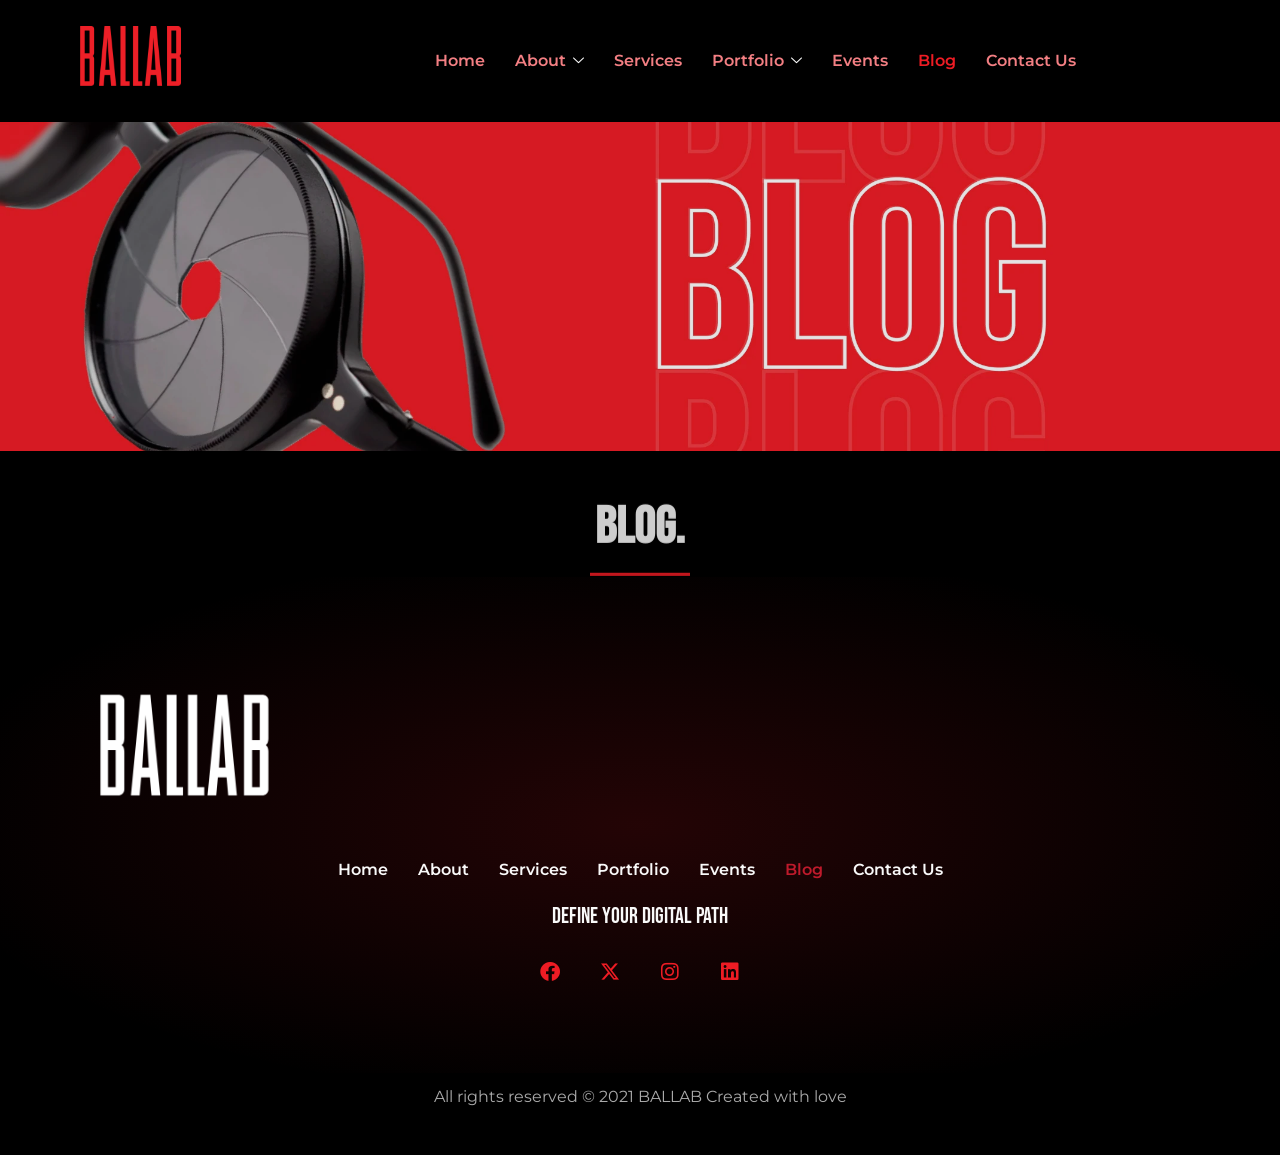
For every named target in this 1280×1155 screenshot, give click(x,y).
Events (860, 60)
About (549, 61)
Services (648, 60)
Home (460, 60)
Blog (937, 60)
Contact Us (1031, 60)
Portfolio (757, 61)
